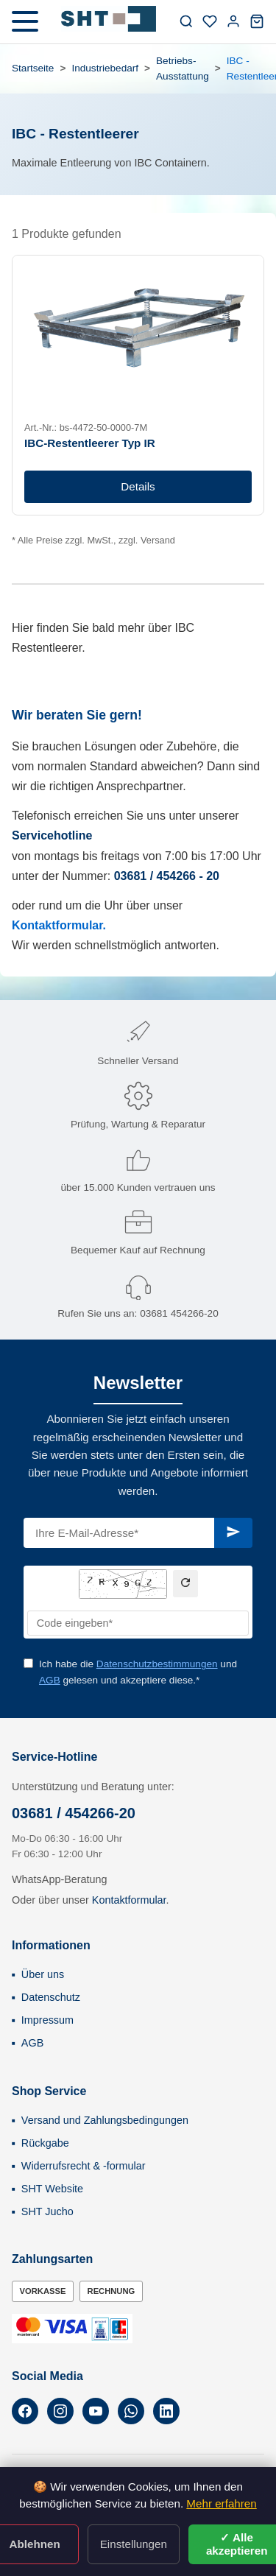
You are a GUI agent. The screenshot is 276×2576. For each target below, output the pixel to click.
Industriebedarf (104, 68)
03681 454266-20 (179, 1313)
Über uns (42, 1974)
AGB (49, 1680)
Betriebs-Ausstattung (182, 68)
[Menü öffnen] (25, 21)
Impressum (47, 2020)
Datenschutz (50, 1997)
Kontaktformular (129, 1900)
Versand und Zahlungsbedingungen (104, 2120)
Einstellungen (133, 2544)
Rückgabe (45, 2143)
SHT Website (52, 2189)
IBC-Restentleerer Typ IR (89, 443)
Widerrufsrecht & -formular (83, 2166)
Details (138, 486)
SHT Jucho (47, 2211)
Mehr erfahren (221, 2503)
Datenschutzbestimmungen (157, 1663)
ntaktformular (64, 925)
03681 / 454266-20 (73, 1813)
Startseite (33, 68)
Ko (19, 925)
